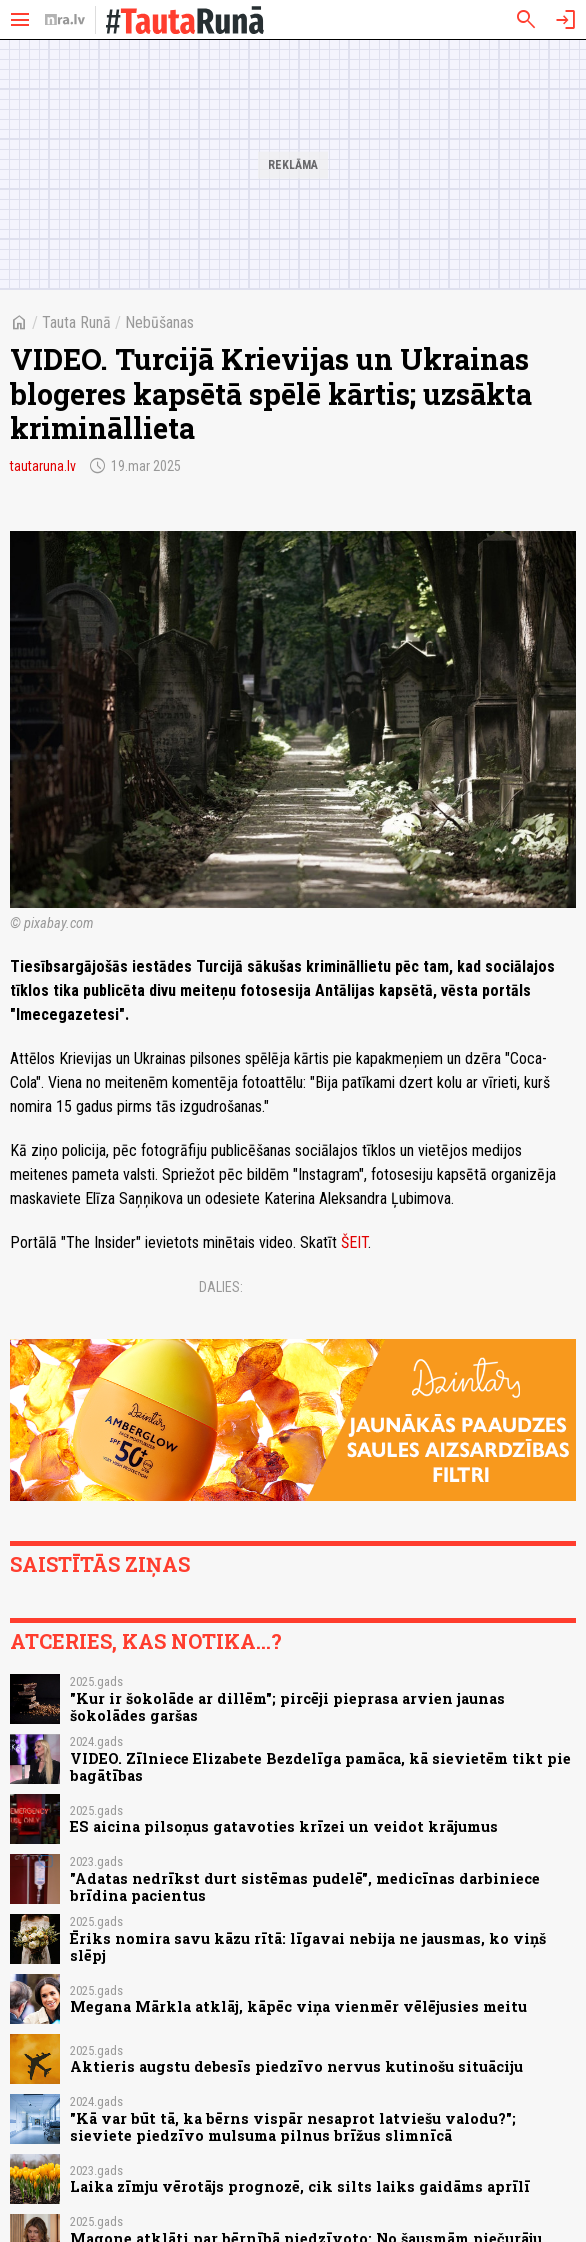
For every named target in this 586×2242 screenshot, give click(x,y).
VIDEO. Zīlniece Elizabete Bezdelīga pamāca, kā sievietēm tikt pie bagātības (320, 1767)
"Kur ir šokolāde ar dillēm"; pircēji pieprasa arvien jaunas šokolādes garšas (287, 1707)
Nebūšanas (159, 322)
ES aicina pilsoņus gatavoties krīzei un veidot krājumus (284, 1826)
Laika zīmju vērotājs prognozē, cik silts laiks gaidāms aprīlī (300, 2186)
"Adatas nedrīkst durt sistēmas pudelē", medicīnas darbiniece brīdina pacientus (305, 1887)
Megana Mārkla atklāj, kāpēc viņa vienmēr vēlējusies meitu (298, 2006)
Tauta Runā (76, 322)
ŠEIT (354, 1242)
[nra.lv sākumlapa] (65, 20)
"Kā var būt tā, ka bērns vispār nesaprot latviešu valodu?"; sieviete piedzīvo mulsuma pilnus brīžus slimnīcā (293, 2127)
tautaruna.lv (43, 466)
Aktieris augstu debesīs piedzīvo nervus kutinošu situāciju (296, 2066)
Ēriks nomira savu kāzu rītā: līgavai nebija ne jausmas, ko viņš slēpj (308, 1947)
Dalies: (221, 1287)
